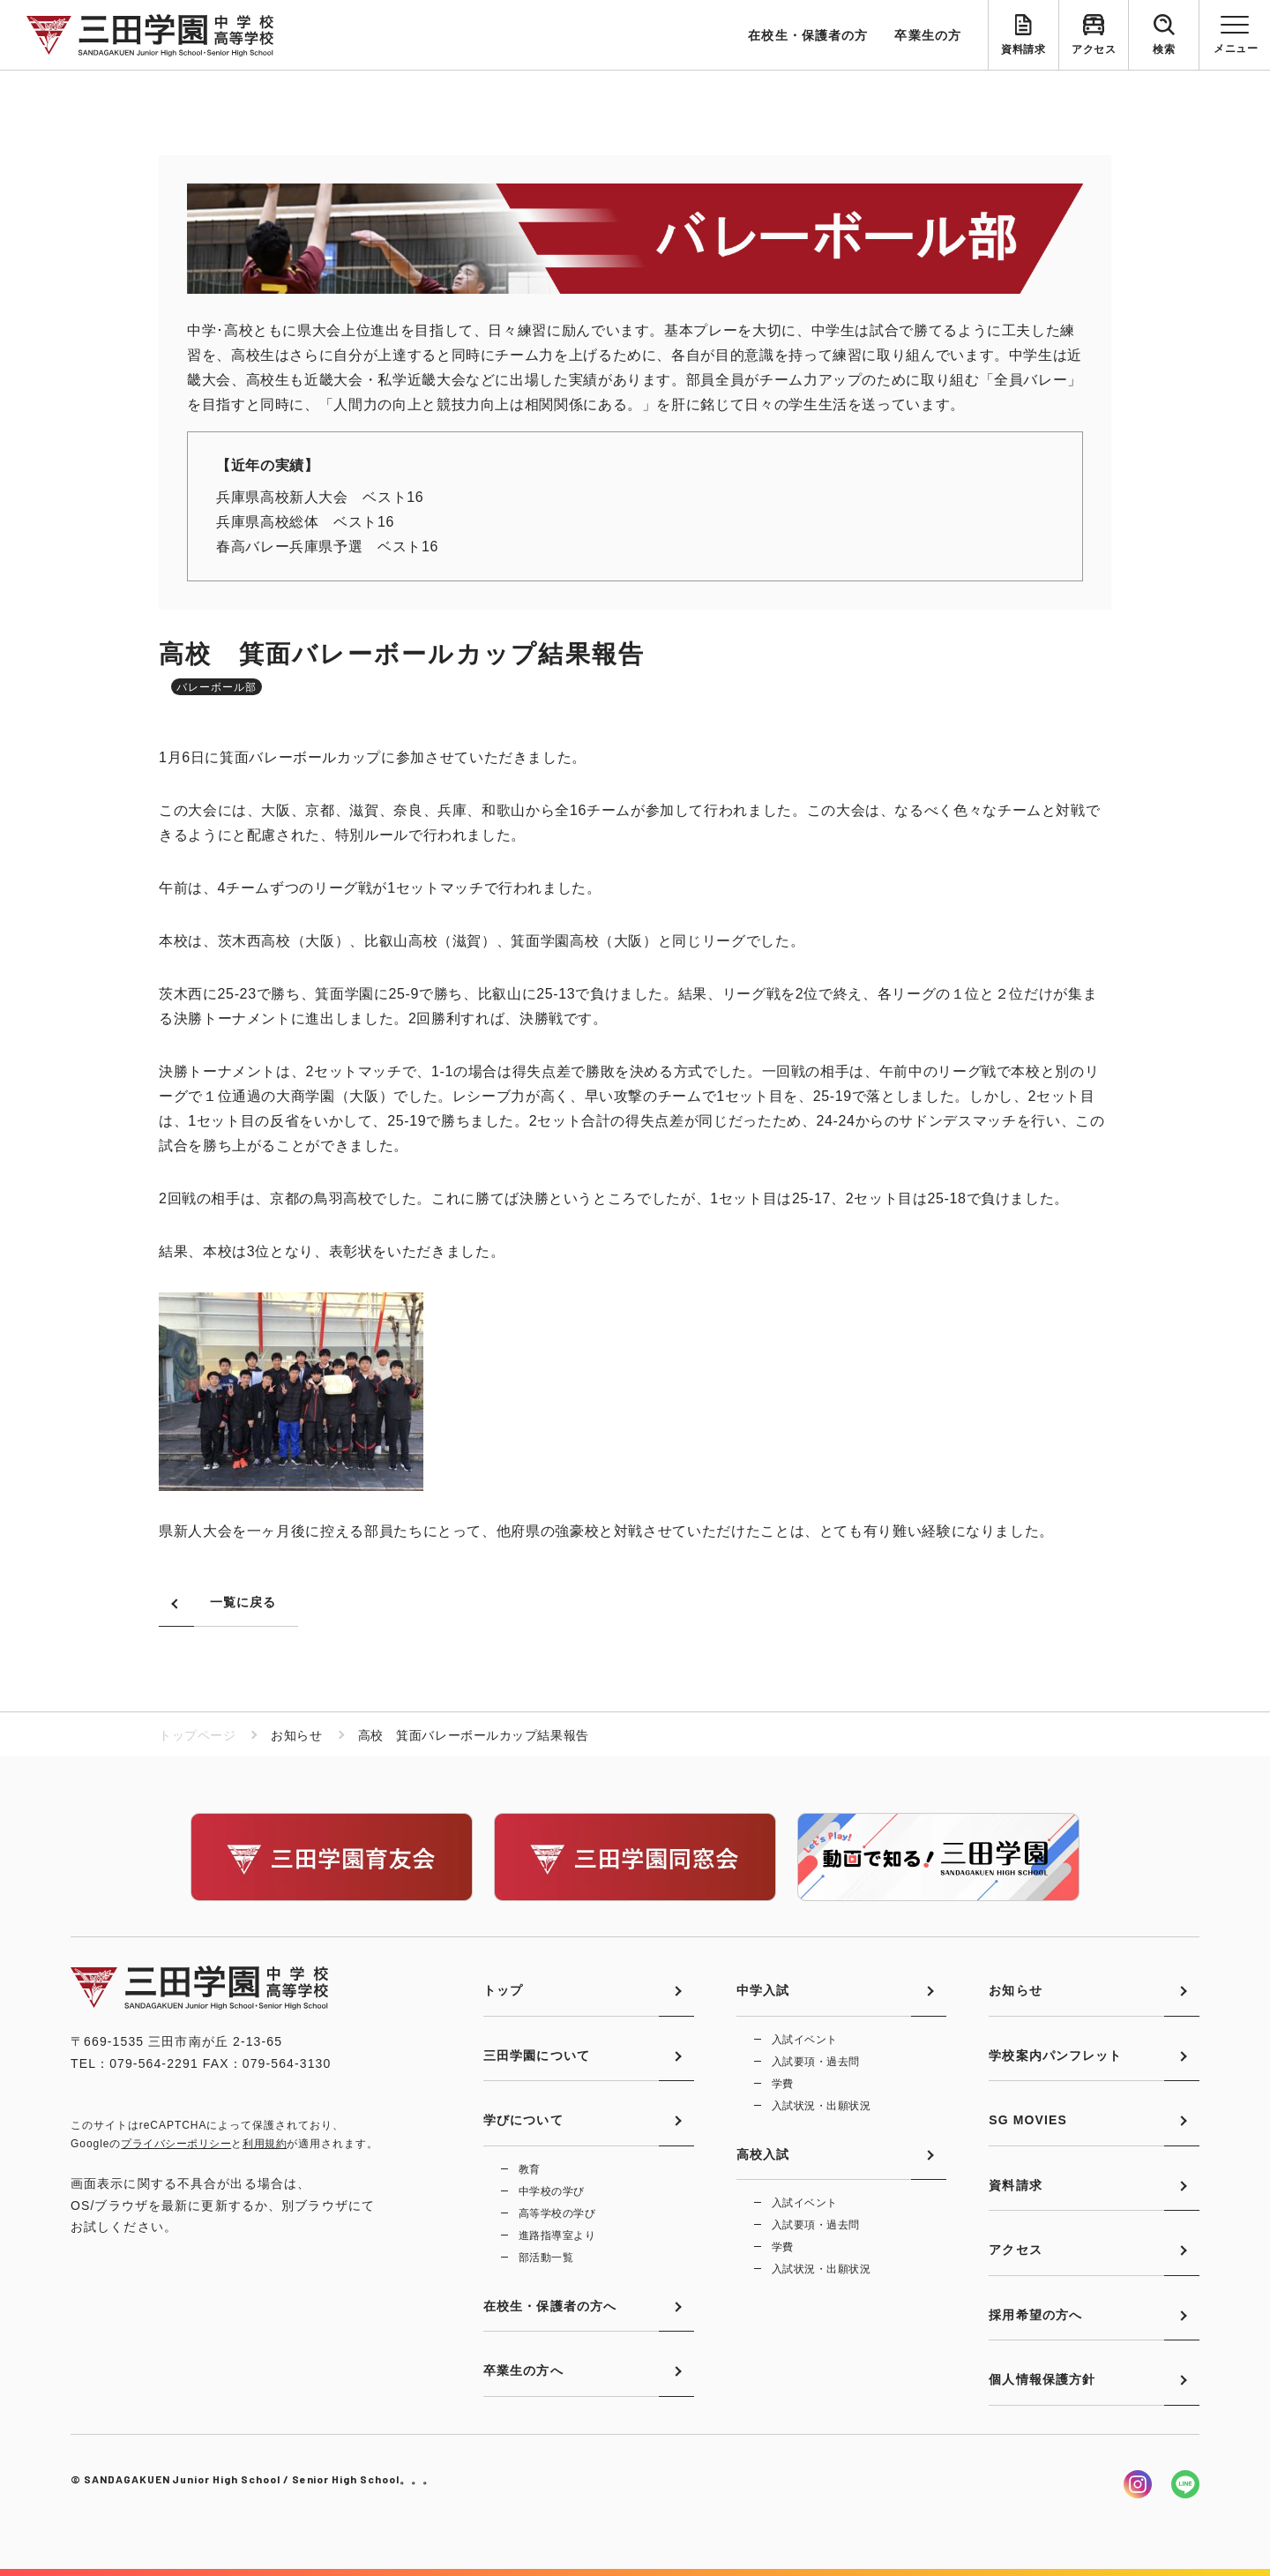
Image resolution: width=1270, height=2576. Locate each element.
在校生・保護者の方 (808, 35)
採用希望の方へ (1035, 2315)
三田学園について (536, 2055)
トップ (503, 1990)
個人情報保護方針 (1042, 2379)
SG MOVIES (1028, 2120)
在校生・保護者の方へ (549, 2306)
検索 (1164, 49)
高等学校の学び (557, 2213)
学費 (783, 2084)
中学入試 (762, 1990)
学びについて (523, 2120)
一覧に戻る (243, 1602)
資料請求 (1023, 49)
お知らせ (1015, 1990)
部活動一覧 (546, 2257)
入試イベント (805, 2039)
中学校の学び (552, 2191)
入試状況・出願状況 (821, 2106)
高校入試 (762, 2154)
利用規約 (265, 2144)
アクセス (1094, 49)
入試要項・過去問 (816, 2062)
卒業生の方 (927, 35)
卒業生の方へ (523, 2370)
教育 (530, 2169)
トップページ (197, 1735)
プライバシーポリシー (176, 2144)
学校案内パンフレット (1055, 2055)
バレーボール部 (216, 687)
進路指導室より (557, 2235)
